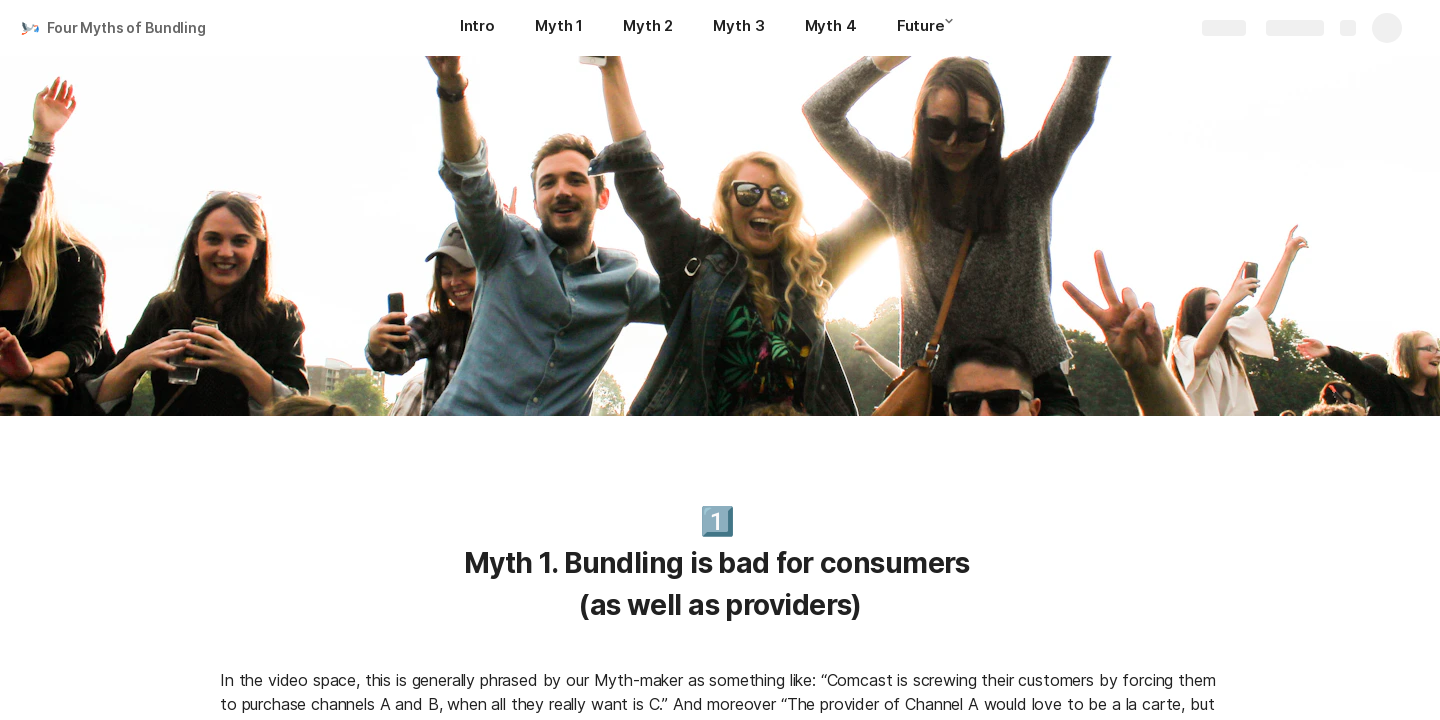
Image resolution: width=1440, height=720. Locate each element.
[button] (955, 27)
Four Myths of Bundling (126, 27)
